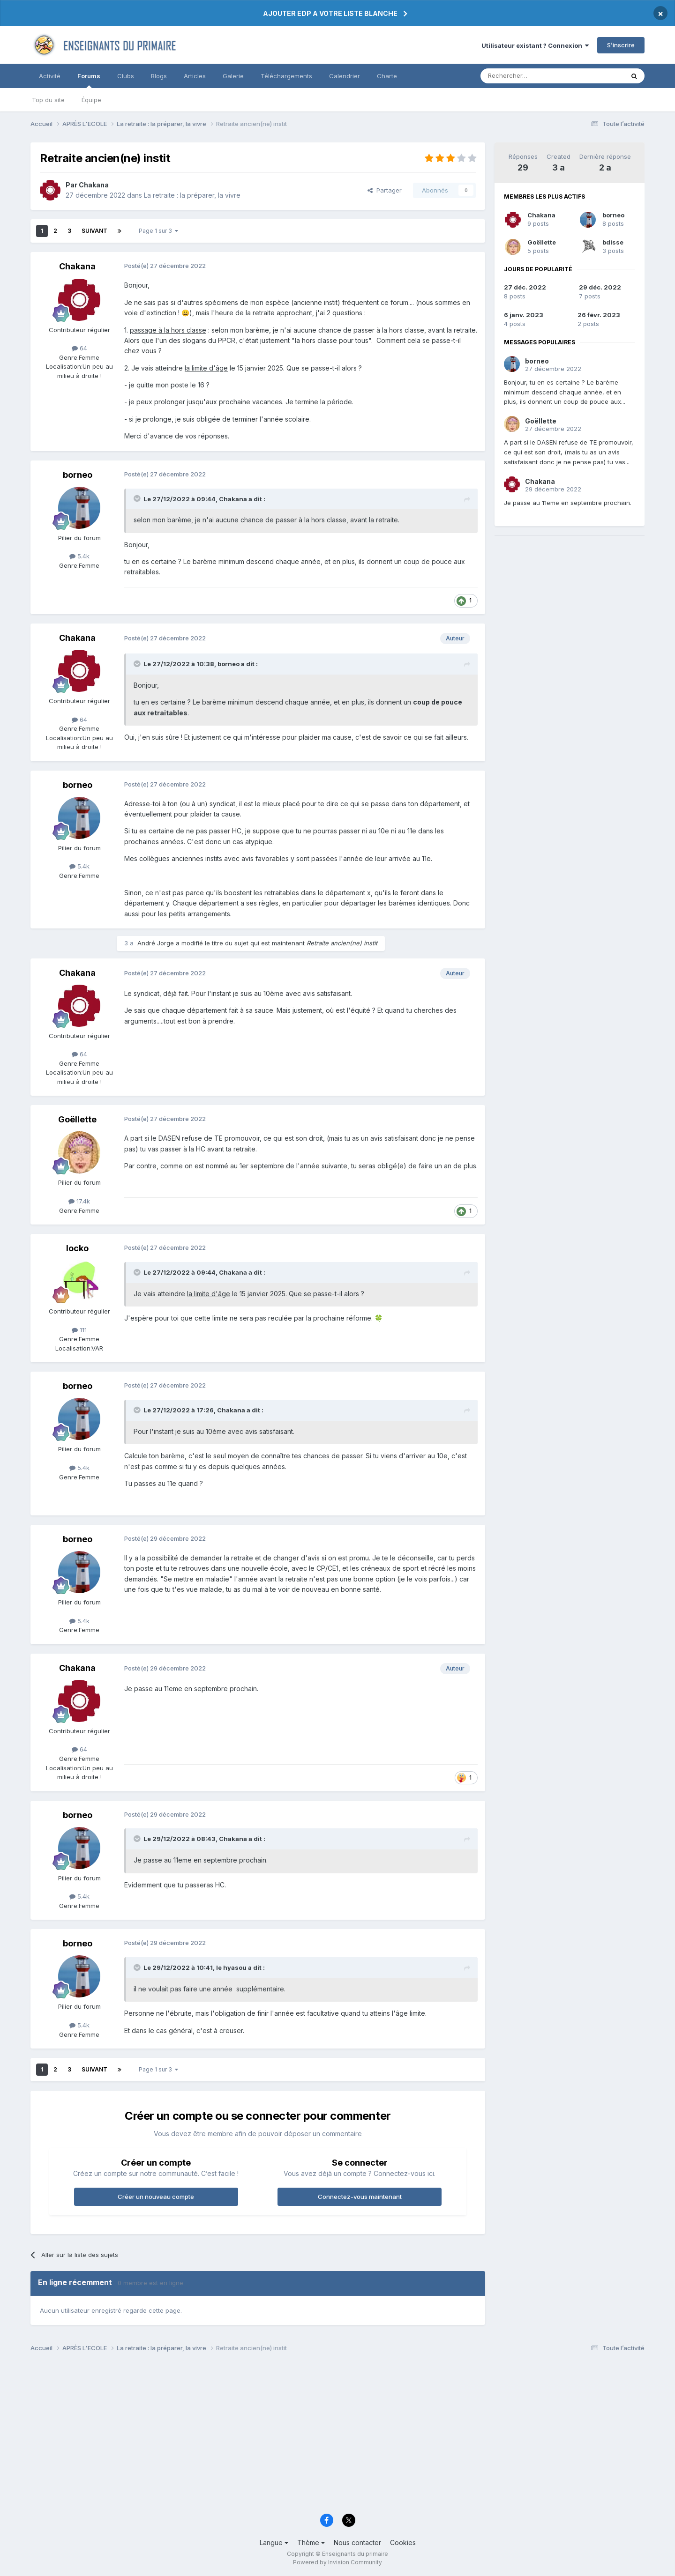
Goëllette (541, 242)
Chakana (541, 215)
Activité (49, 76)
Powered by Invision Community (337, 2562)
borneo (613, 215)
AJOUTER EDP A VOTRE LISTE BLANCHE (330, 13)
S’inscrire (621, 45)
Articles (195, 76)
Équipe (91, 100)
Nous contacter (357, 2542)
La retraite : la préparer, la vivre (192, 195)
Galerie (233, 76)
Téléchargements (286, 76)
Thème (311, 2542)
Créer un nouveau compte (156, 2196)
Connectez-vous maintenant (360, 2196)
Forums (88, 80)
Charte (387, 76)
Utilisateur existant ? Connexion (535, 45)
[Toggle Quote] (138, 498)
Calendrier (344, 76)
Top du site (48, 100)
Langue (274, 2542)
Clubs (125, 76)
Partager (385, 190)
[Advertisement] (311, 2435)
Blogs (159, 76)
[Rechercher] (531, 75)
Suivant (94, 230)
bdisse (612, 242)
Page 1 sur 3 (158, 230)
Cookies (403, 2542)
